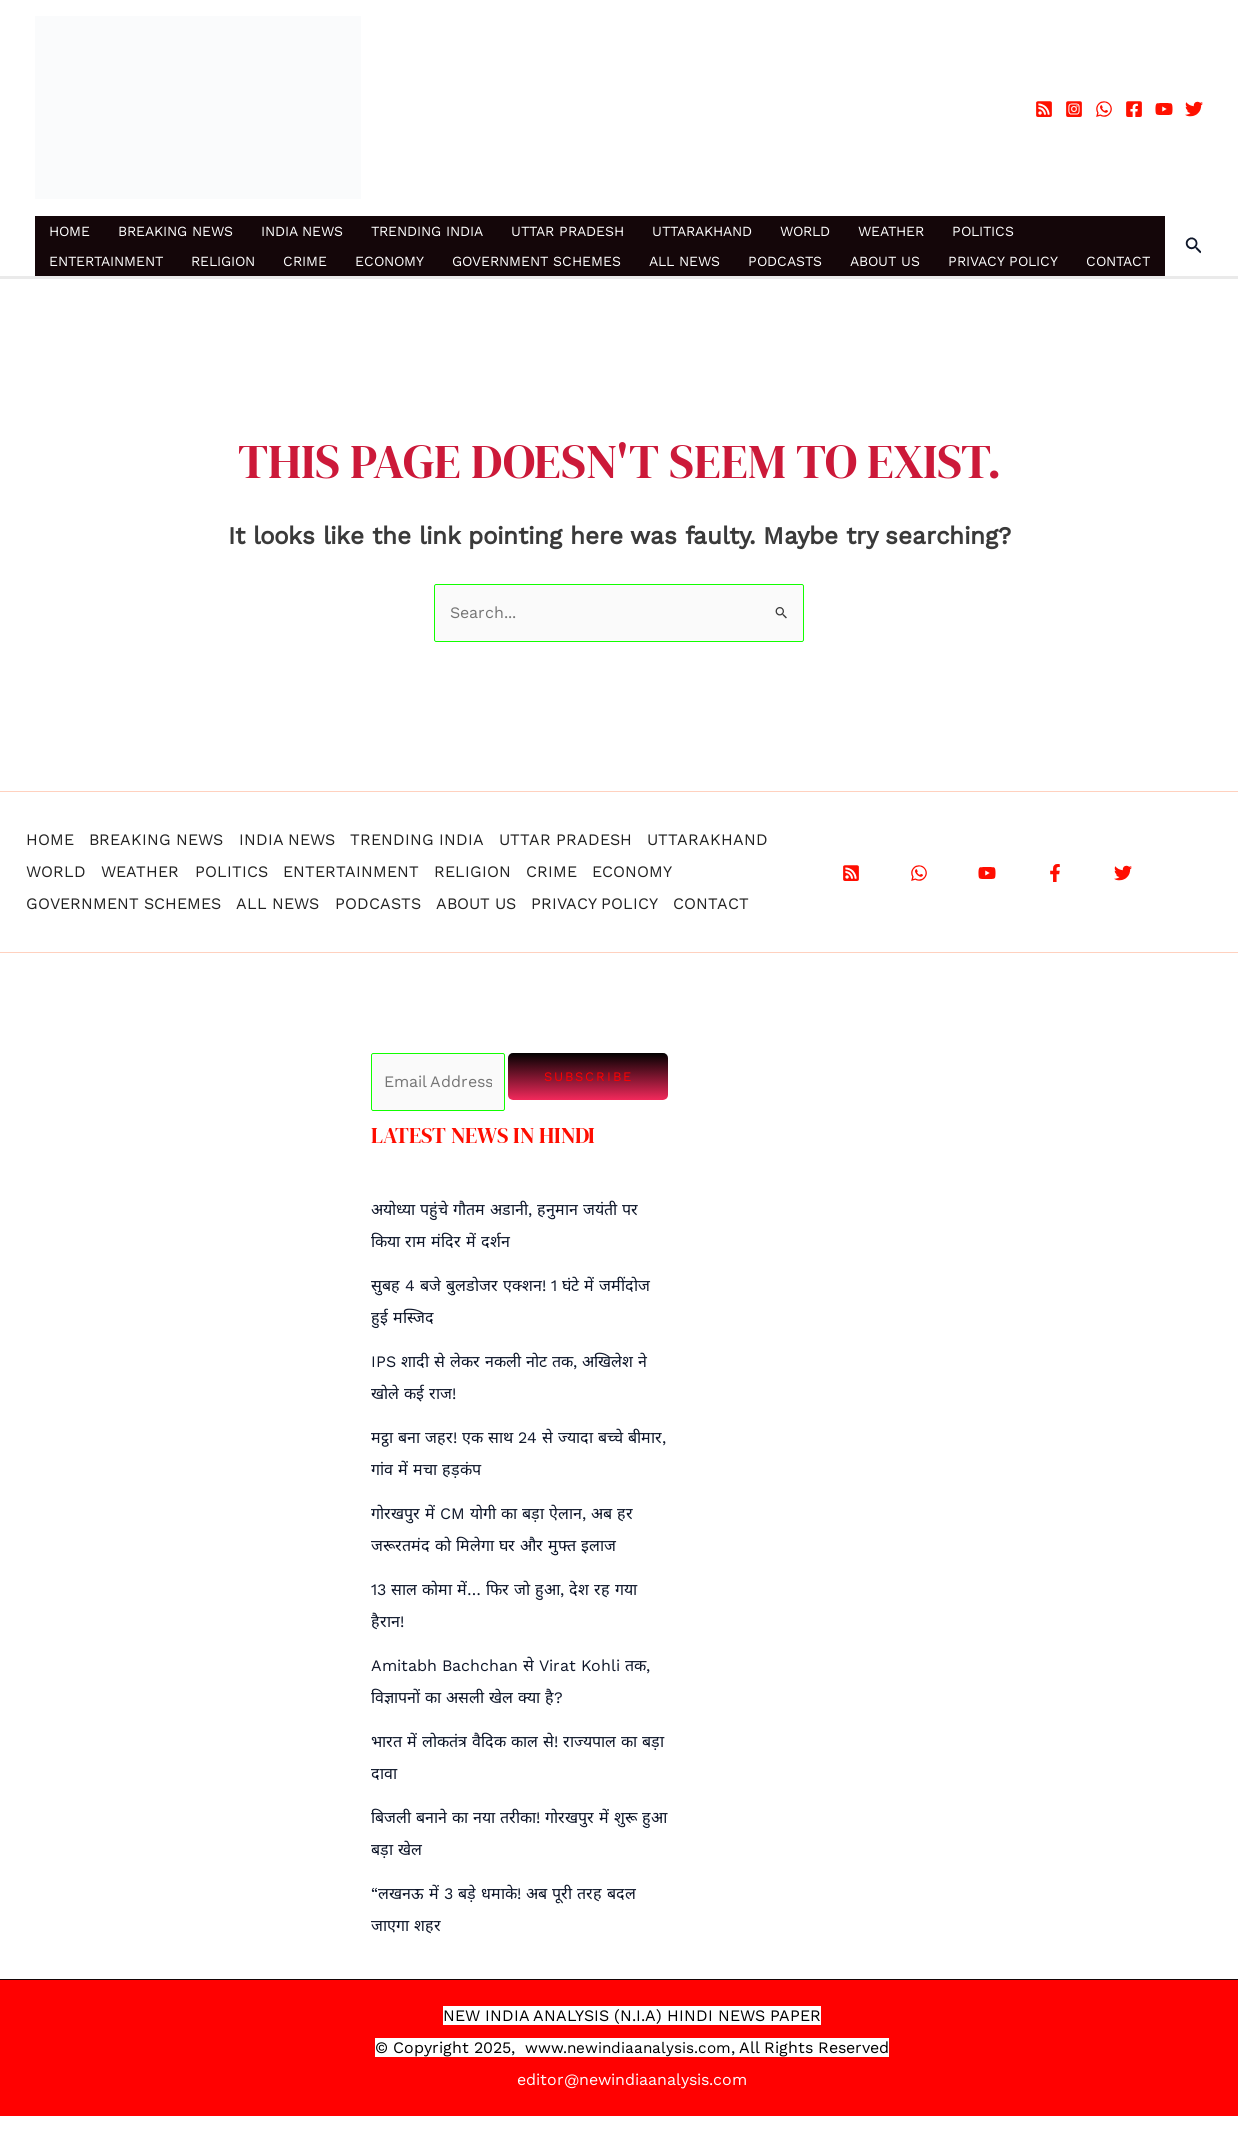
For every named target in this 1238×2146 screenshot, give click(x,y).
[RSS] (1044, 109)
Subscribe (588, 1076)
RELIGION (223, 261)
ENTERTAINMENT (106, 261)
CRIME (305, 261)
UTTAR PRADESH (567, 231)
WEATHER (891, 231)
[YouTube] (1164, 109)
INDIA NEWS (302, 231)
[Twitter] (1194, 109)
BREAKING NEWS (175, 231)
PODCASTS (785, 261)
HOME (69, 231)
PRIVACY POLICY (1003, 261)
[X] (1123, 873)
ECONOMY (389, 261)
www (542, 2047)
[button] (1194, 245)
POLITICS (983, 231)
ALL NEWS (684, 261)
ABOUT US (885, 261)
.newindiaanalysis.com (647, 2047)
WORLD (805, 231)
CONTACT (1118, 261)
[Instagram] (1074, 109)
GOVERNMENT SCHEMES (536, 261)
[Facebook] (1134, 109)
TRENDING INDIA (427, 231)
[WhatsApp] (1104, 109)
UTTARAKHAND (702, 231)
